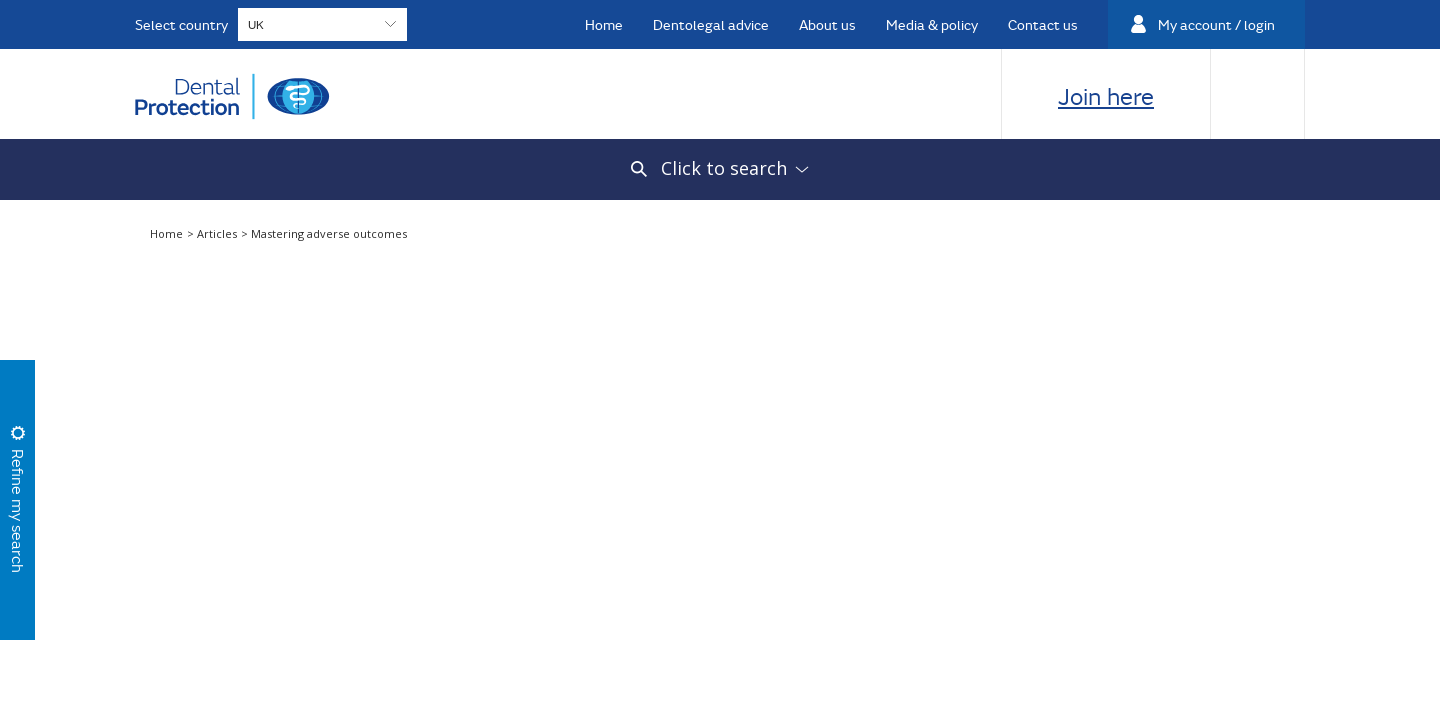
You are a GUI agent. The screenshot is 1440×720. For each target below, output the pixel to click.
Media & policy (932, 24)
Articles (218, 233)
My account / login (1216, 24)
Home (604, 24)
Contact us (1043, 24)
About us (827, 24)
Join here (1106, 96)
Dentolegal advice (711, 24)
